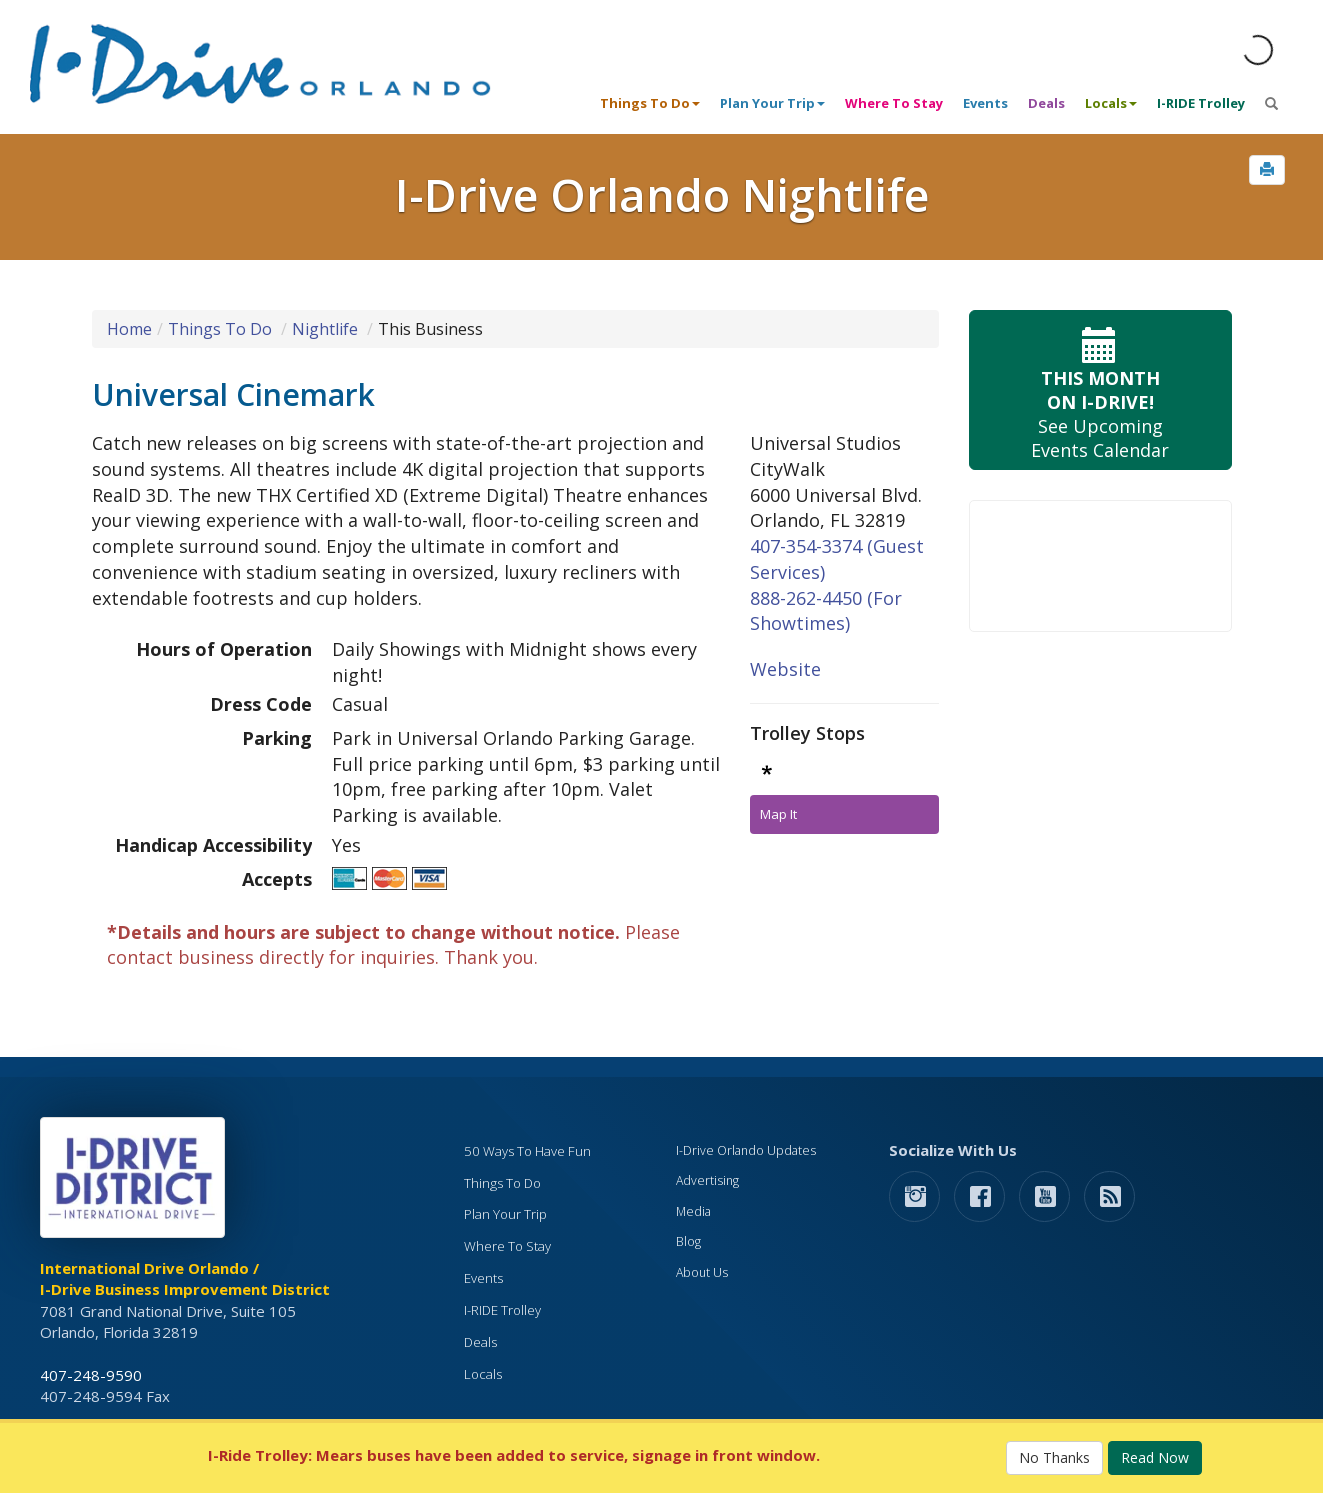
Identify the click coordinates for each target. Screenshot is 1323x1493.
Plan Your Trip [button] (772, 103)
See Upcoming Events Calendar (1100, 390)
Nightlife (325, 329)
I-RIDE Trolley (1201, 103)
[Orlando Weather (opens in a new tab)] (1258, 50)
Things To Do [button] (650, 103)
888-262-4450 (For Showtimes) (826, 611)
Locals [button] (1111, 103)
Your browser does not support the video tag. (1100, 566)
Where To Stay (894, 103)
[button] (1267, 170)
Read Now (1155, 1457)
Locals (483, 1374)
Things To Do (220, 329)
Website (785, 669)
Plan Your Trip (505, 1214)
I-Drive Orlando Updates (746, 1150)
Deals (1046, 103)
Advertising (707, 1180)
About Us (702, 1272)
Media (693, 1211)
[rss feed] (1109, 1195)
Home (129, 329)
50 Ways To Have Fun (527, 1151)
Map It (778, 814)
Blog (688, 1241)
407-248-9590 (91, 1375)
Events (985, 103)
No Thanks (1054, 1457)
